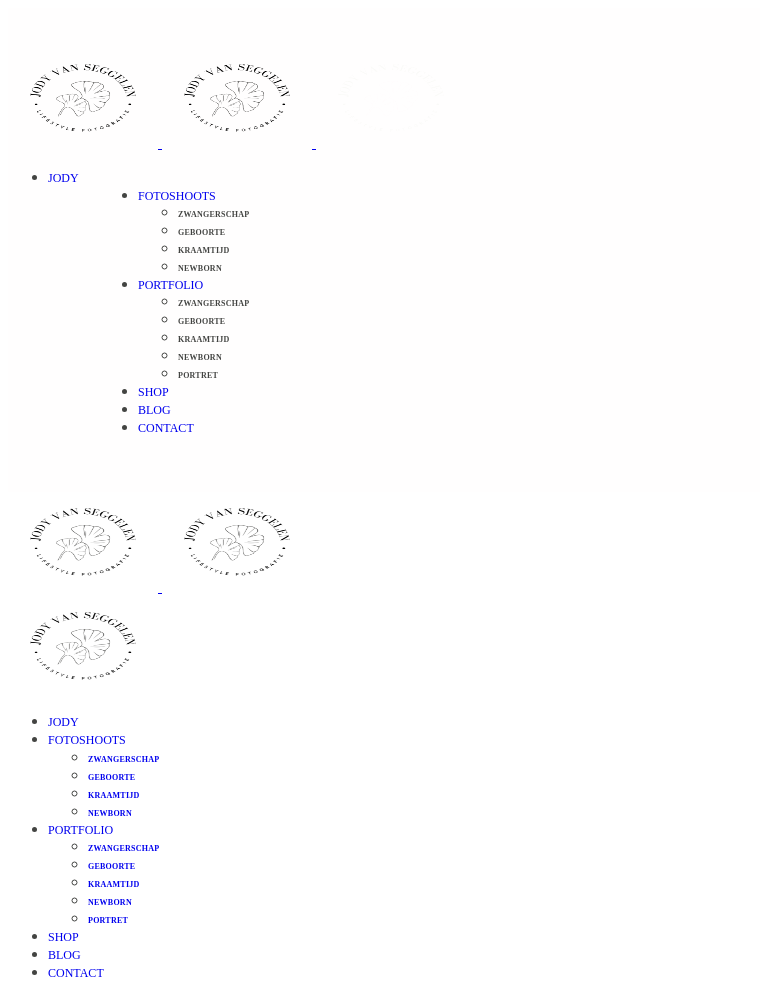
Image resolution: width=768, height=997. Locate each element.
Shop (153, 392)
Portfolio (170, 285)
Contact (166, 428)
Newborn (200, 268)
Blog (154, 410)
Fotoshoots (177, 196)
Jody (63, 178)
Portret (198, 375)
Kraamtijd (204, 250)
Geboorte (201, 232)
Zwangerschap (213, 214)
